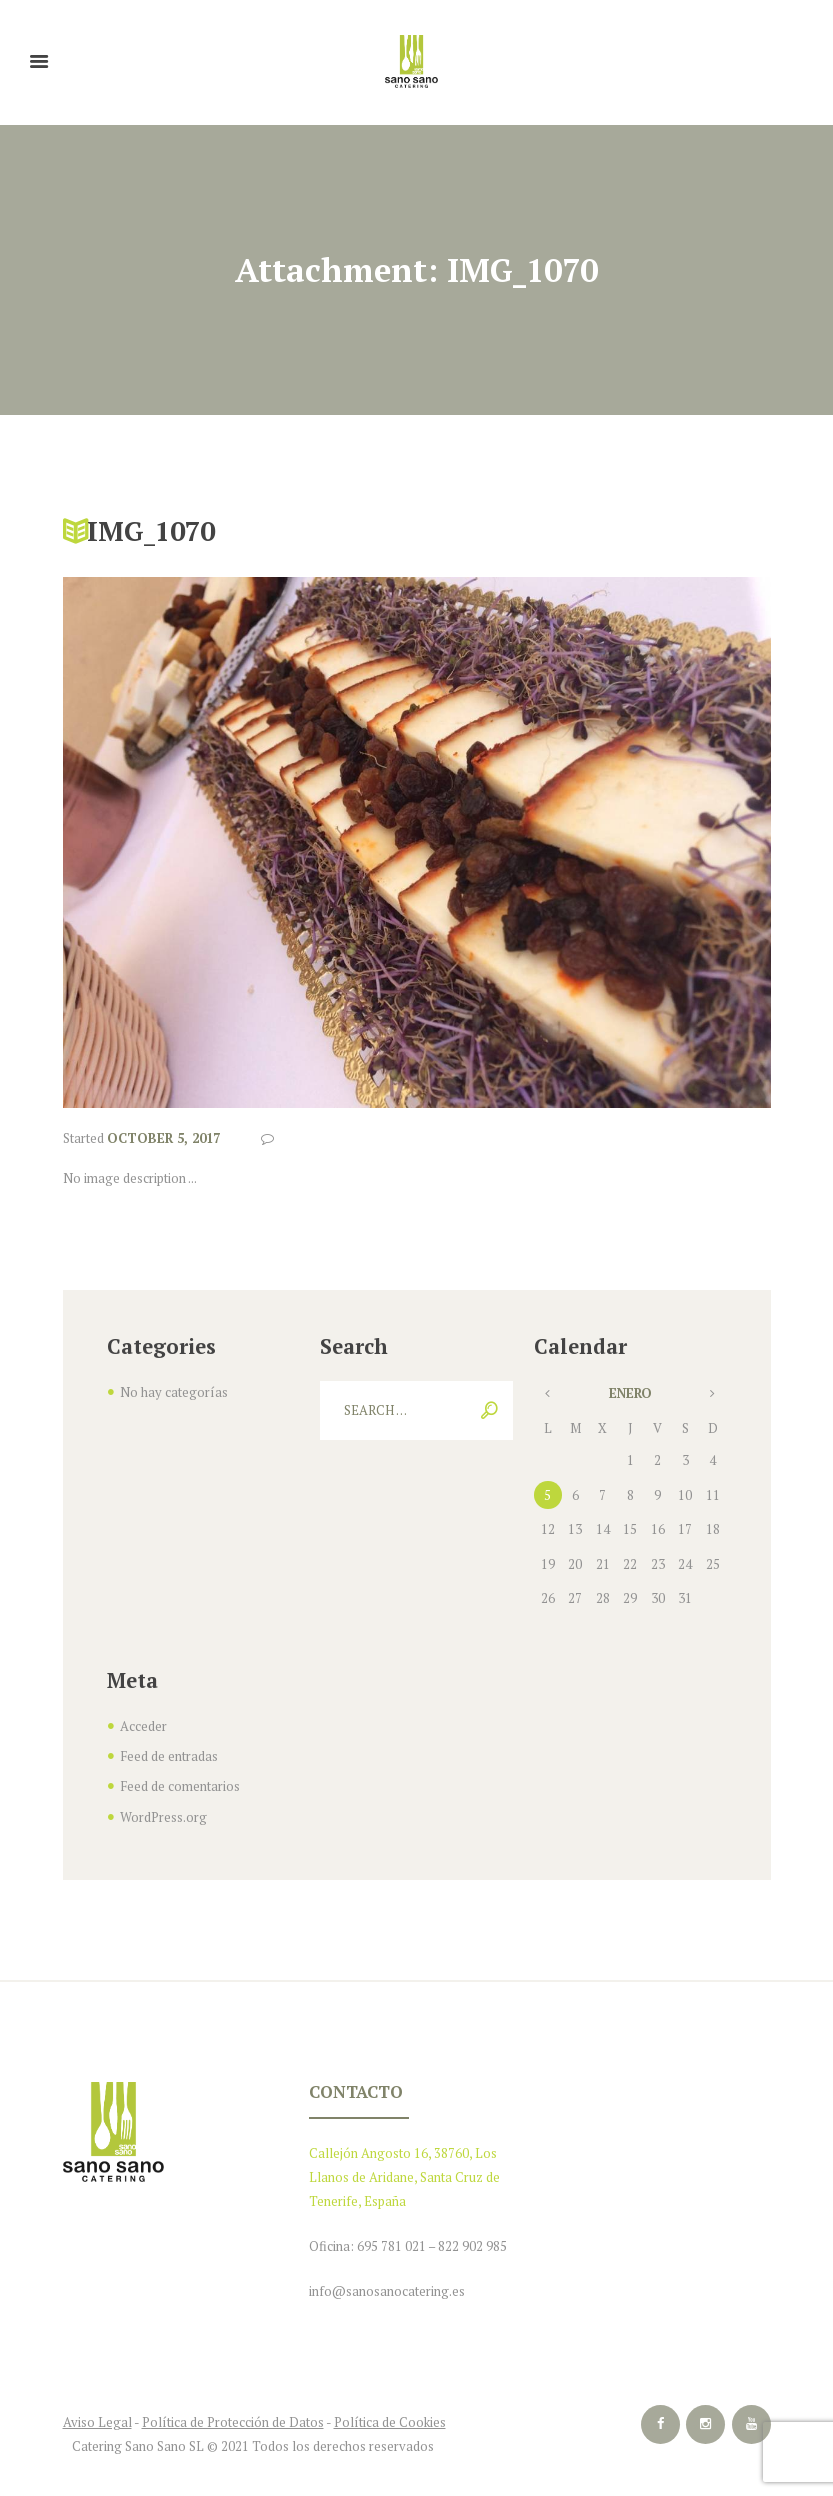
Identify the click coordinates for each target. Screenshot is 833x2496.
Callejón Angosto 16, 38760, (390, 2149)
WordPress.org (163, 1814)
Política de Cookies (390, 2415)
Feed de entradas (169, 1755)
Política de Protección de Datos (233, 2415)
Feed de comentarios (180, 1784)
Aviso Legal (97, 2415)
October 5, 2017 (163, 1138)
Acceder (143, 1726)
